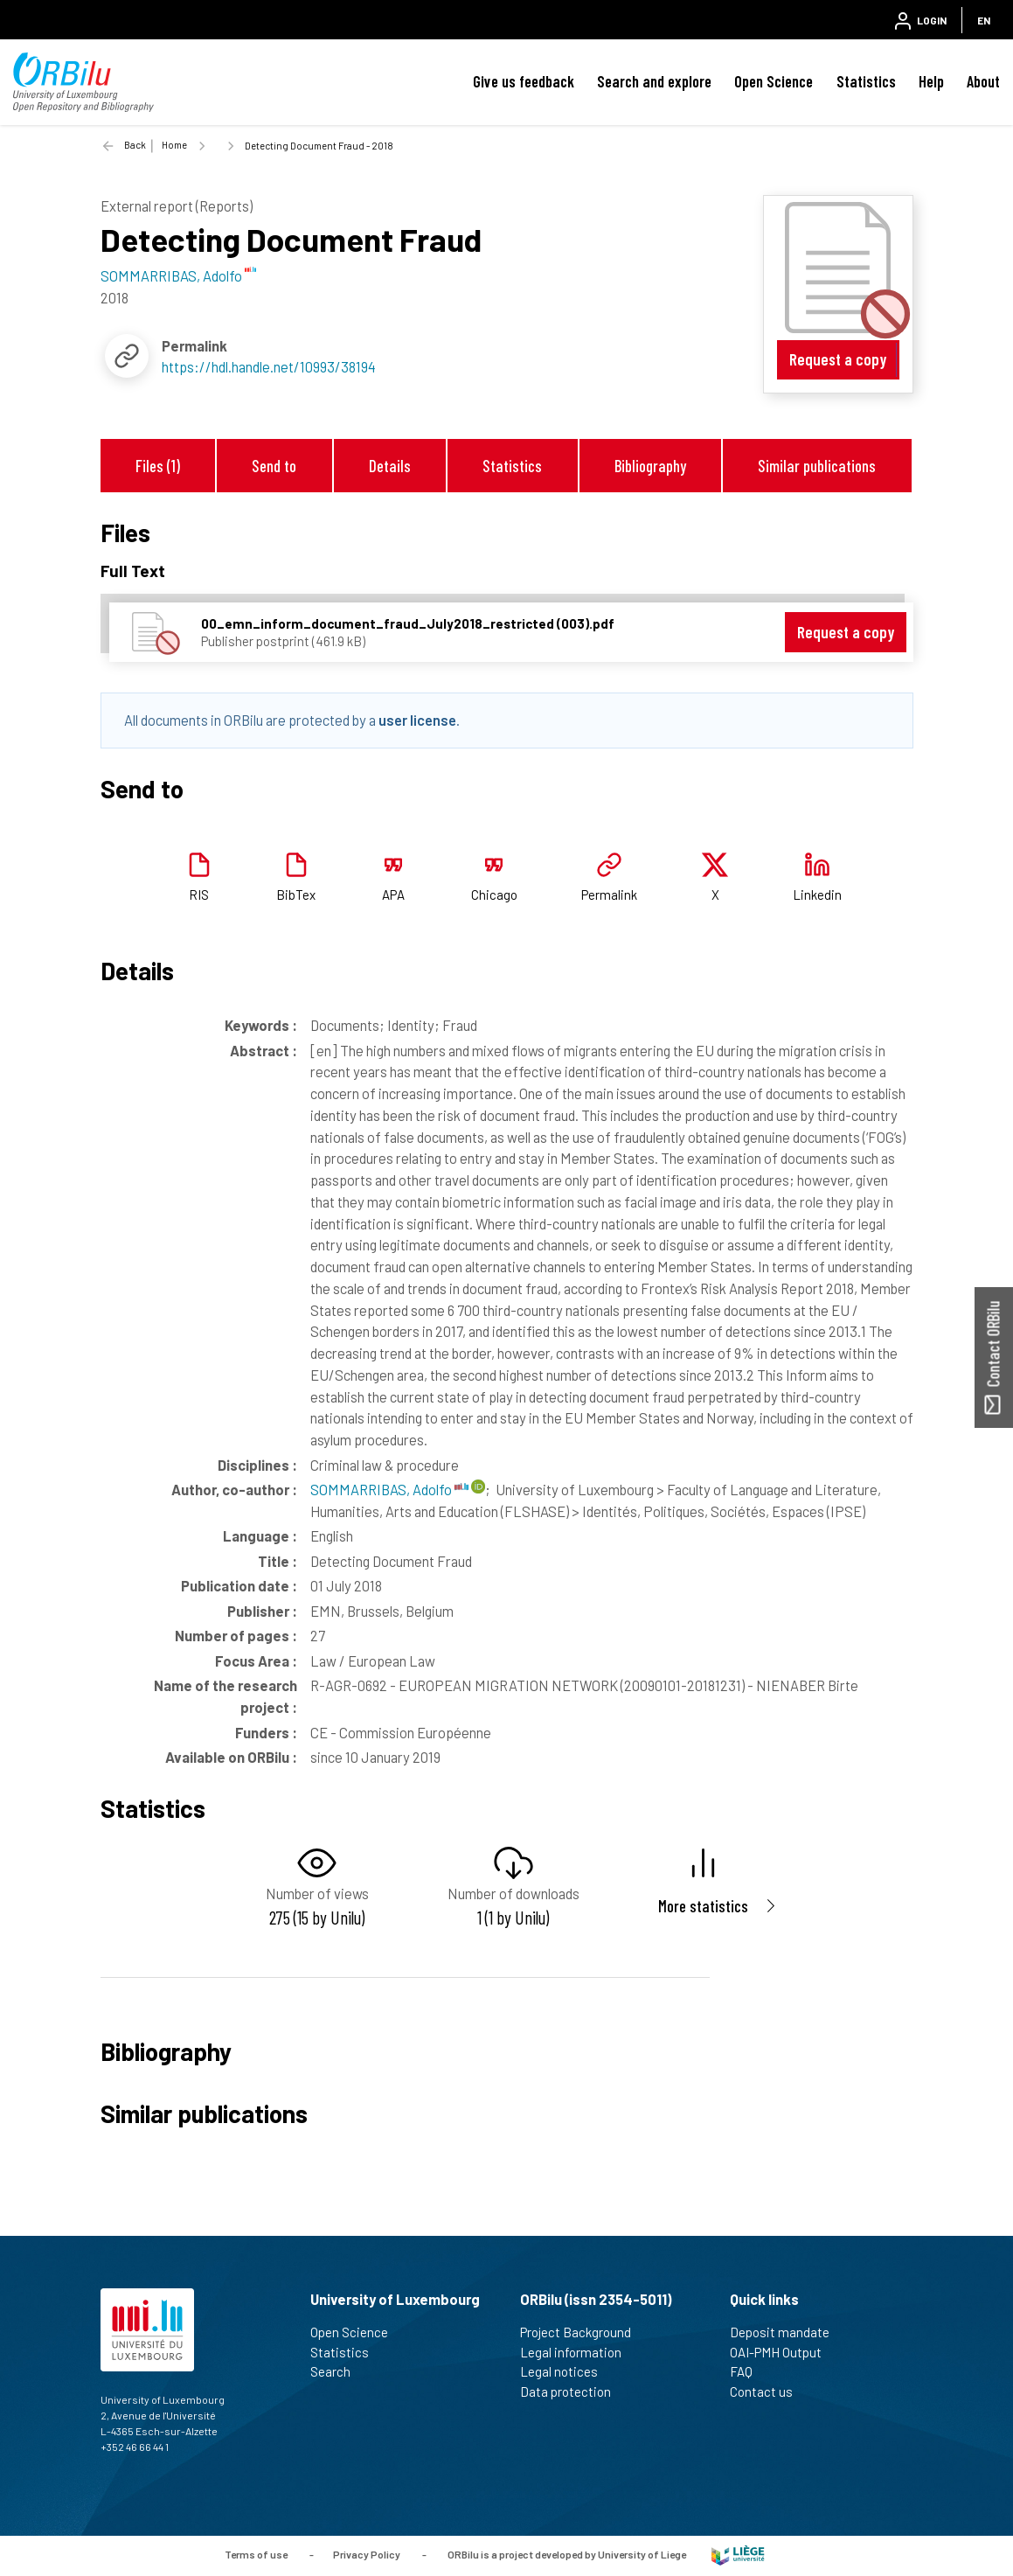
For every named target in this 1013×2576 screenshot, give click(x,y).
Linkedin (817, 894)
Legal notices (566, 2371)
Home (174, 144)
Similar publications (817, 466)
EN (983, 20)
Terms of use (256, 2554)
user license (417, 719)
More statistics (703, 1906)
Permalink (609, 894)
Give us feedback (523, 81)
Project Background (583, 2332)
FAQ (748, 2371)
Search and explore (654, 81)
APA (393, 894)
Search (337, 2371)
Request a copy (837, 359)
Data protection (573, 2391)
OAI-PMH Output (783, 2352)
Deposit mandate (787, 2332)
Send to (274, 466)
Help (931, 81)
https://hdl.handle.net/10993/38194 (269, 366)
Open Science (773, 81)
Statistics (866, 81)
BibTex (296, 894)
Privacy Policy (366, 2554)
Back (135, 144)
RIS (199, 894)
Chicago (494, 894)
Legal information (578, 2352)
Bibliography (650, 466)
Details (390, 466)
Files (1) (157, 466)
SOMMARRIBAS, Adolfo (389, 1489)
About (983, 81)
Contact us (769, 2391)
